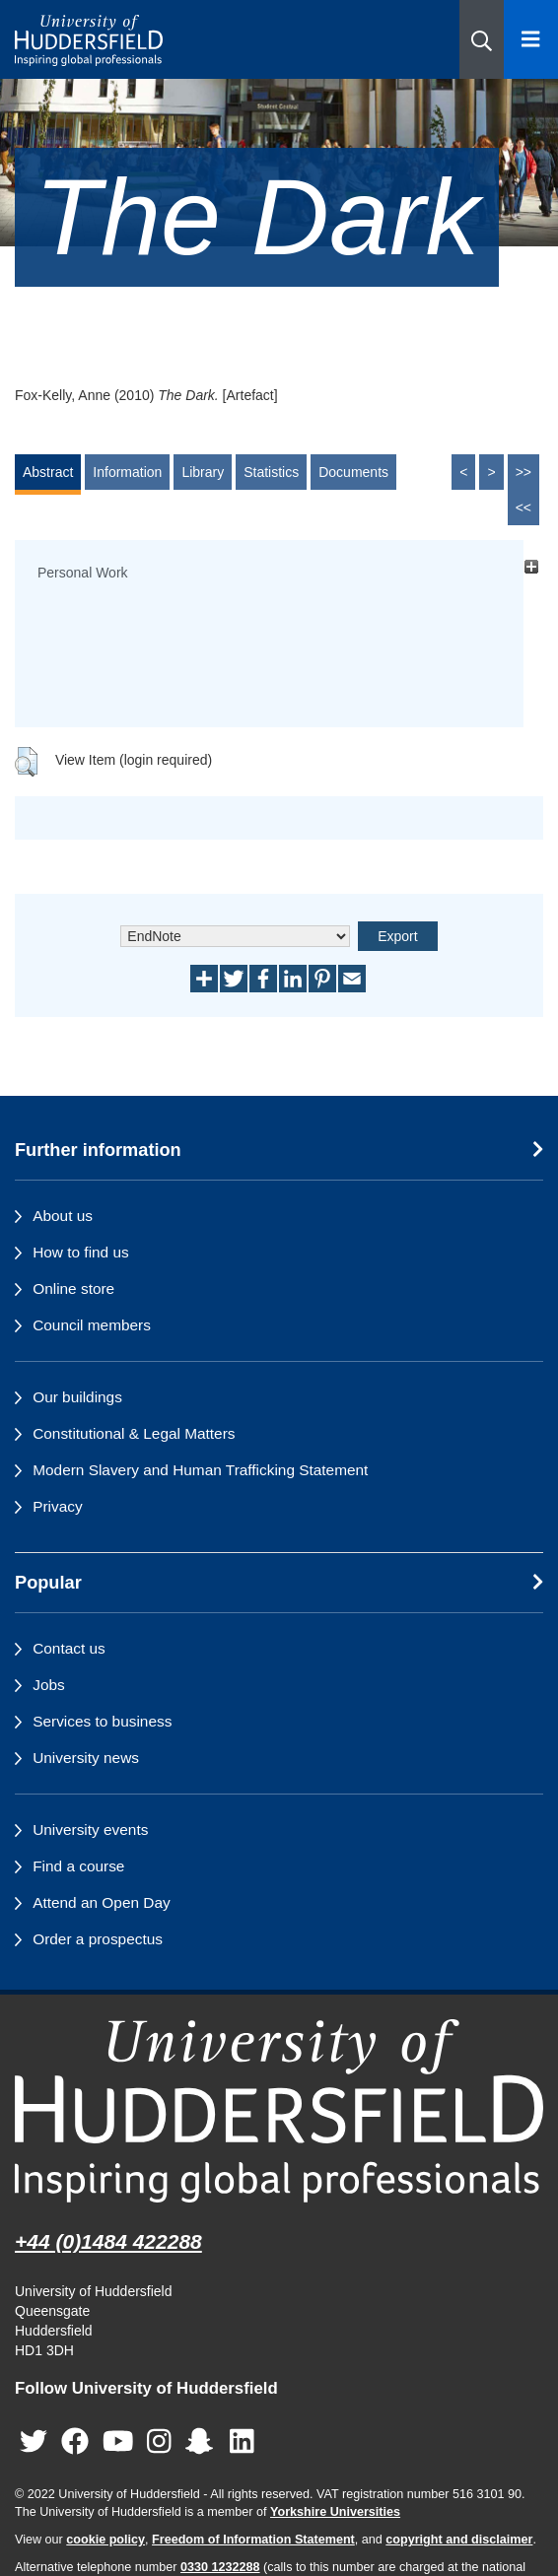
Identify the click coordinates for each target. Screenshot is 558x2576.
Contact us (69, 1648)
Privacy (57, 1506)
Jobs (49, 1684)
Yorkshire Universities (335, 2512)
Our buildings (77, 1397)
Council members (92, 1325)
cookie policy (105, 2539)
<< (523, 507)
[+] (530, 567)
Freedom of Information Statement (253, 2539)
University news (86, 1757)
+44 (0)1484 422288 (108, 2241)
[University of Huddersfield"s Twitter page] (33, 2441)
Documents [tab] (353, 472)
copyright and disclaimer (458, 2539)
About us (63, 1215)
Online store (73, 1288)
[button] (481, 39)
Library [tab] (202, 472)
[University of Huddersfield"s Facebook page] (75, 2441)
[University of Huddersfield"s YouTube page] (118, 2441)
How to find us (81, 1252)
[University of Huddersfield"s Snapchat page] (203, 2441)
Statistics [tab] (271, 472)
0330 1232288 (220, 2567)
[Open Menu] (531, 39)
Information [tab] (127, 472)
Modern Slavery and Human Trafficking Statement (200, 1469)
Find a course (78, 1866)
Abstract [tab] (48, 472)
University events (90, 1829)
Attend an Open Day (101, 1902)
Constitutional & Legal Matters (134, 1433)
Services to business (102, 1721)
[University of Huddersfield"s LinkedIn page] (242, 2441)
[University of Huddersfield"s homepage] (279, 2111)
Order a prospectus (98, 1939)
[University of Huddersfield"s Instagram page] (159, 2441)
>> (523, 472)
